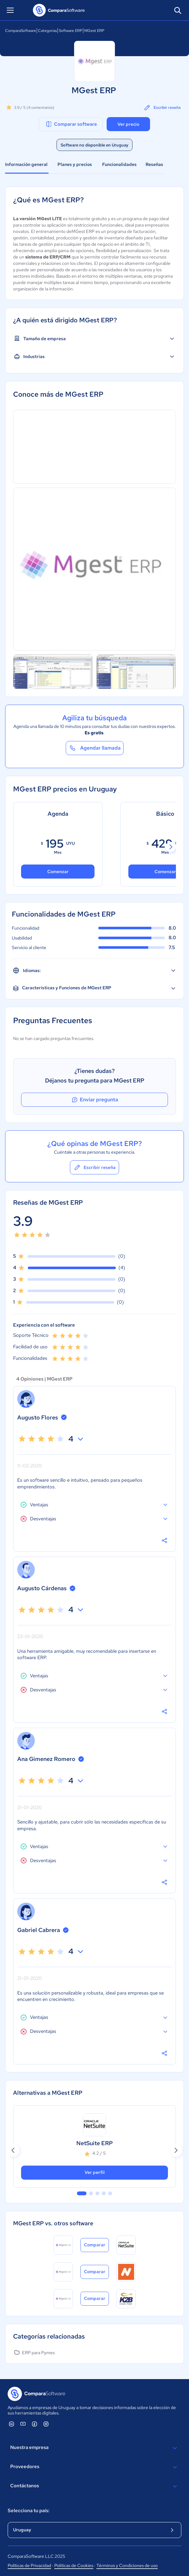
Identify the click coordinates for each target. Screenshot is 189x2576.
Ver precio (128, 124)
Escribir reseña (162, 107)
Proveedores (94, 2467)
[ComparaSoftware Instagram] (46, 2424)
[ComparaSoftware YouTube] (23, 2424)
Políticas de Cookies (73, 2565)
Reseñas (154, 164)
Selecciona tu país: (28, 2510)
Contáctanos (94, 2486)
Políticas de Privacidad (29, 2565)
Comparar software (71, 124)
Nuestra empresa (94, 2448)
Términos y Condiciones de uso (127, 2565)
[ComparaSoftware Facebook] (34, 2424)
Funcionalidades (119, 164)
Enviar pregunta (94, 1100)
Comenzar (58, 871)
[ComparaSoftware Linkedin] (11, 2424)
